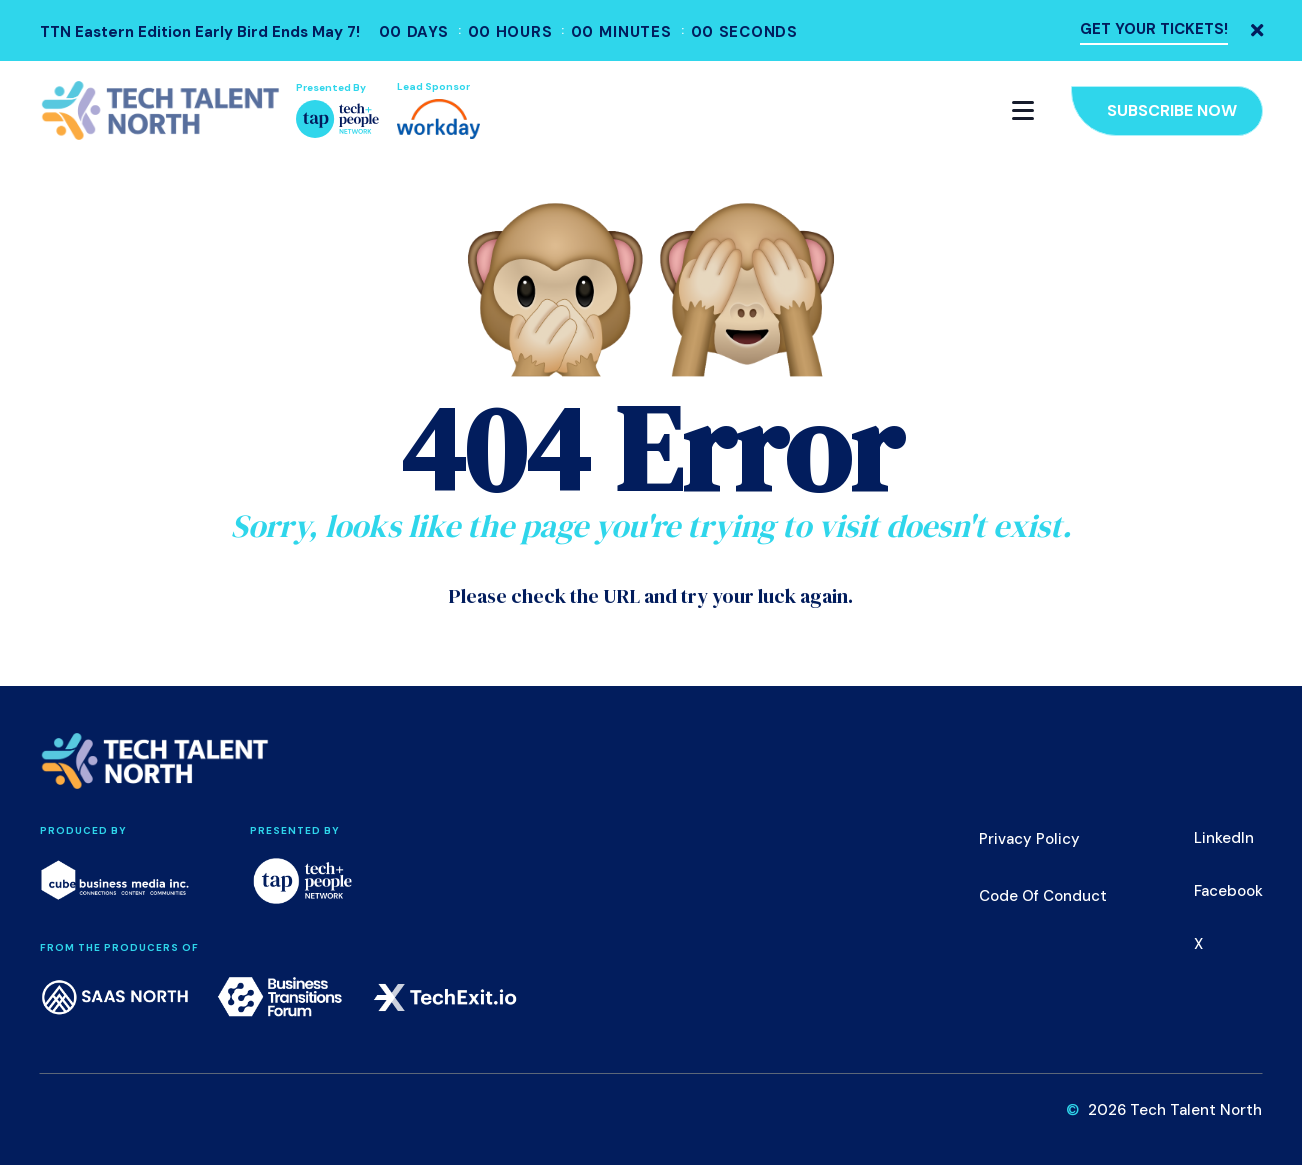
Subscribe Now (1172, 110)
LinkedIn (1224, 838)
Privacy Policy (1029, 839)
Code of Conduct (1043, 896)
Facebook (1228, 891)
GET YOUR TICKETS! (1154, 29)
